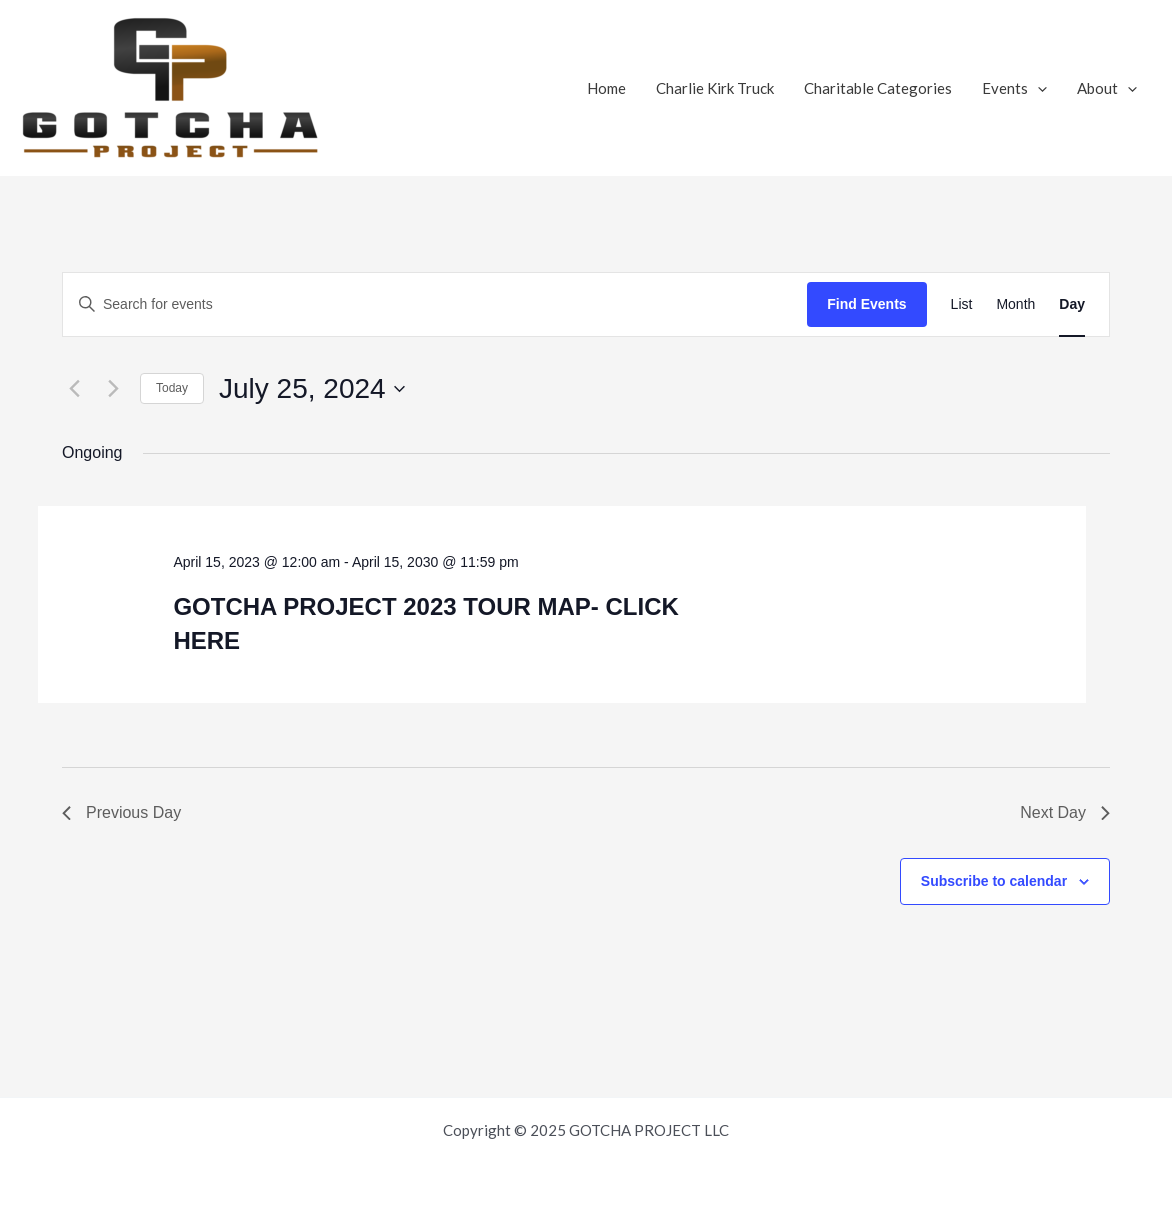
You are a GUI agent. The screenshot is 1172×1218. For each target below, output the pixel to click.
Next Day (1065, 812)
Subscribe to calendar (994, 881)
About (1107, 88)
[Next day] (113, 389)
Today (172, 388)
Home (606, 88)
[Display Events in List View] (962, 304)
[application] (1037, 88)
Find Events (866, 304)
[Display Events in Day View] (1072, 304)
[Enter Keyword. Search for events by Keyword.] (435, 304)
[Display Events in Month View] (1015, 304)
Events (1014, 88)
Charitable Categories (878, 88)
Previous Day (121, 812)
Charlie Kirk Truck (715, 88)
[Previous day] (74, 389)
